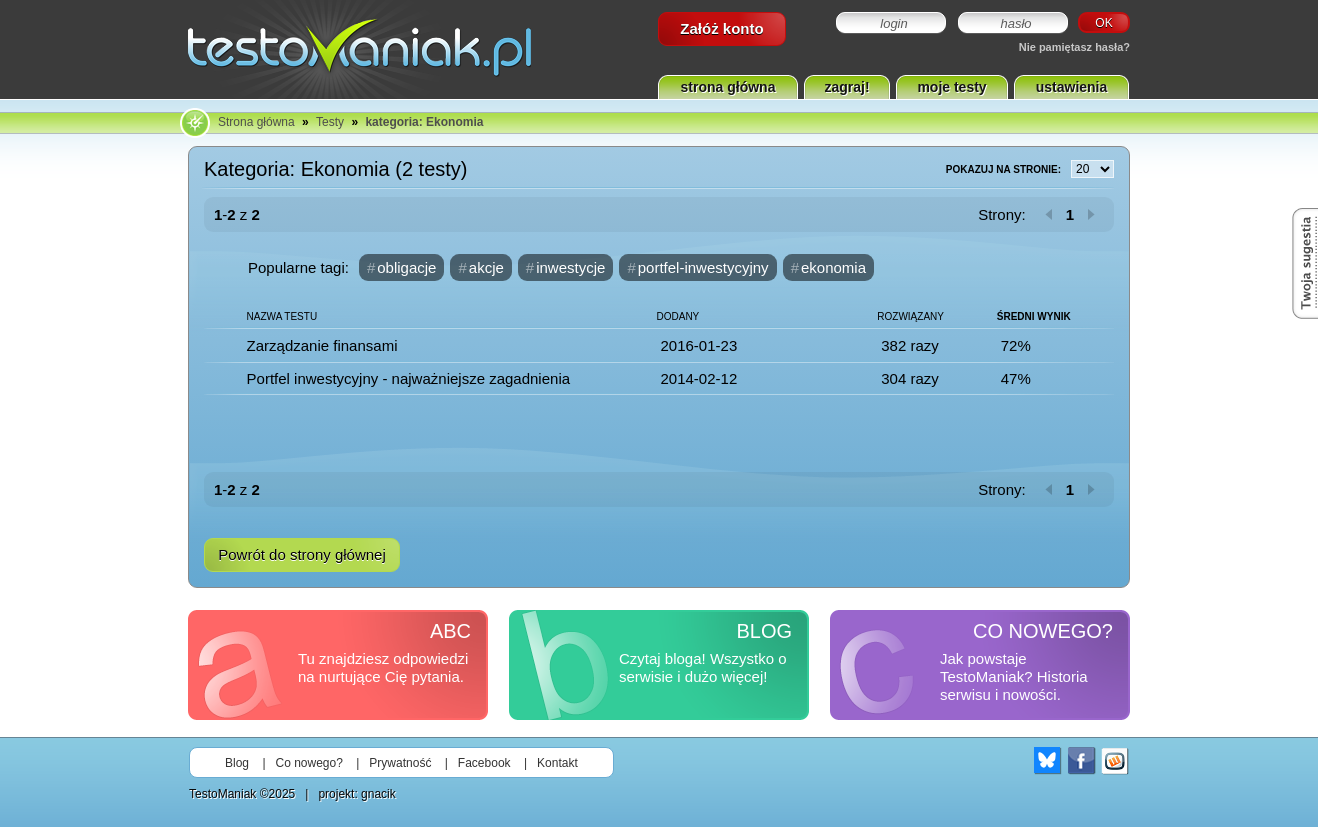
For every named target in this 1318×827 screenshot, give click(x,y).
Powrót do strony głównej (302, 554)
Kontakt (557, 763)
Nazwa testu (282, 316)
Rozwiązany (910, 316)
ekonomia (833, 267)
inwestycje (570, 267)
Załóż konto (721, 28)
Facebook (484, 763)
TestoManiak (222, 794)
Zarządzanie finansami (322, 345)
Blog (237, 763)
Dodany (678, 316)
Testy (330, 122)
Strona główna (256, 122)
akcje (486, 267)
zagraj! (846, 87)
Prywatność (400, 763)
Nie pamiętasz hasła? (1074, 47)
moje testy (951, 87)
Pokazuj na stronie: (1030, 170)
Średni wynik (1034, 316)
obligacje (406, 267)
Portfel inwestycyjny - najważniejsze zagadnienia (409, 378)
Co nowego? (309, 763)
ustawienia (1072, 87)
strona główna (728, 87)
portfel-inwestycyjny (703, 267)
